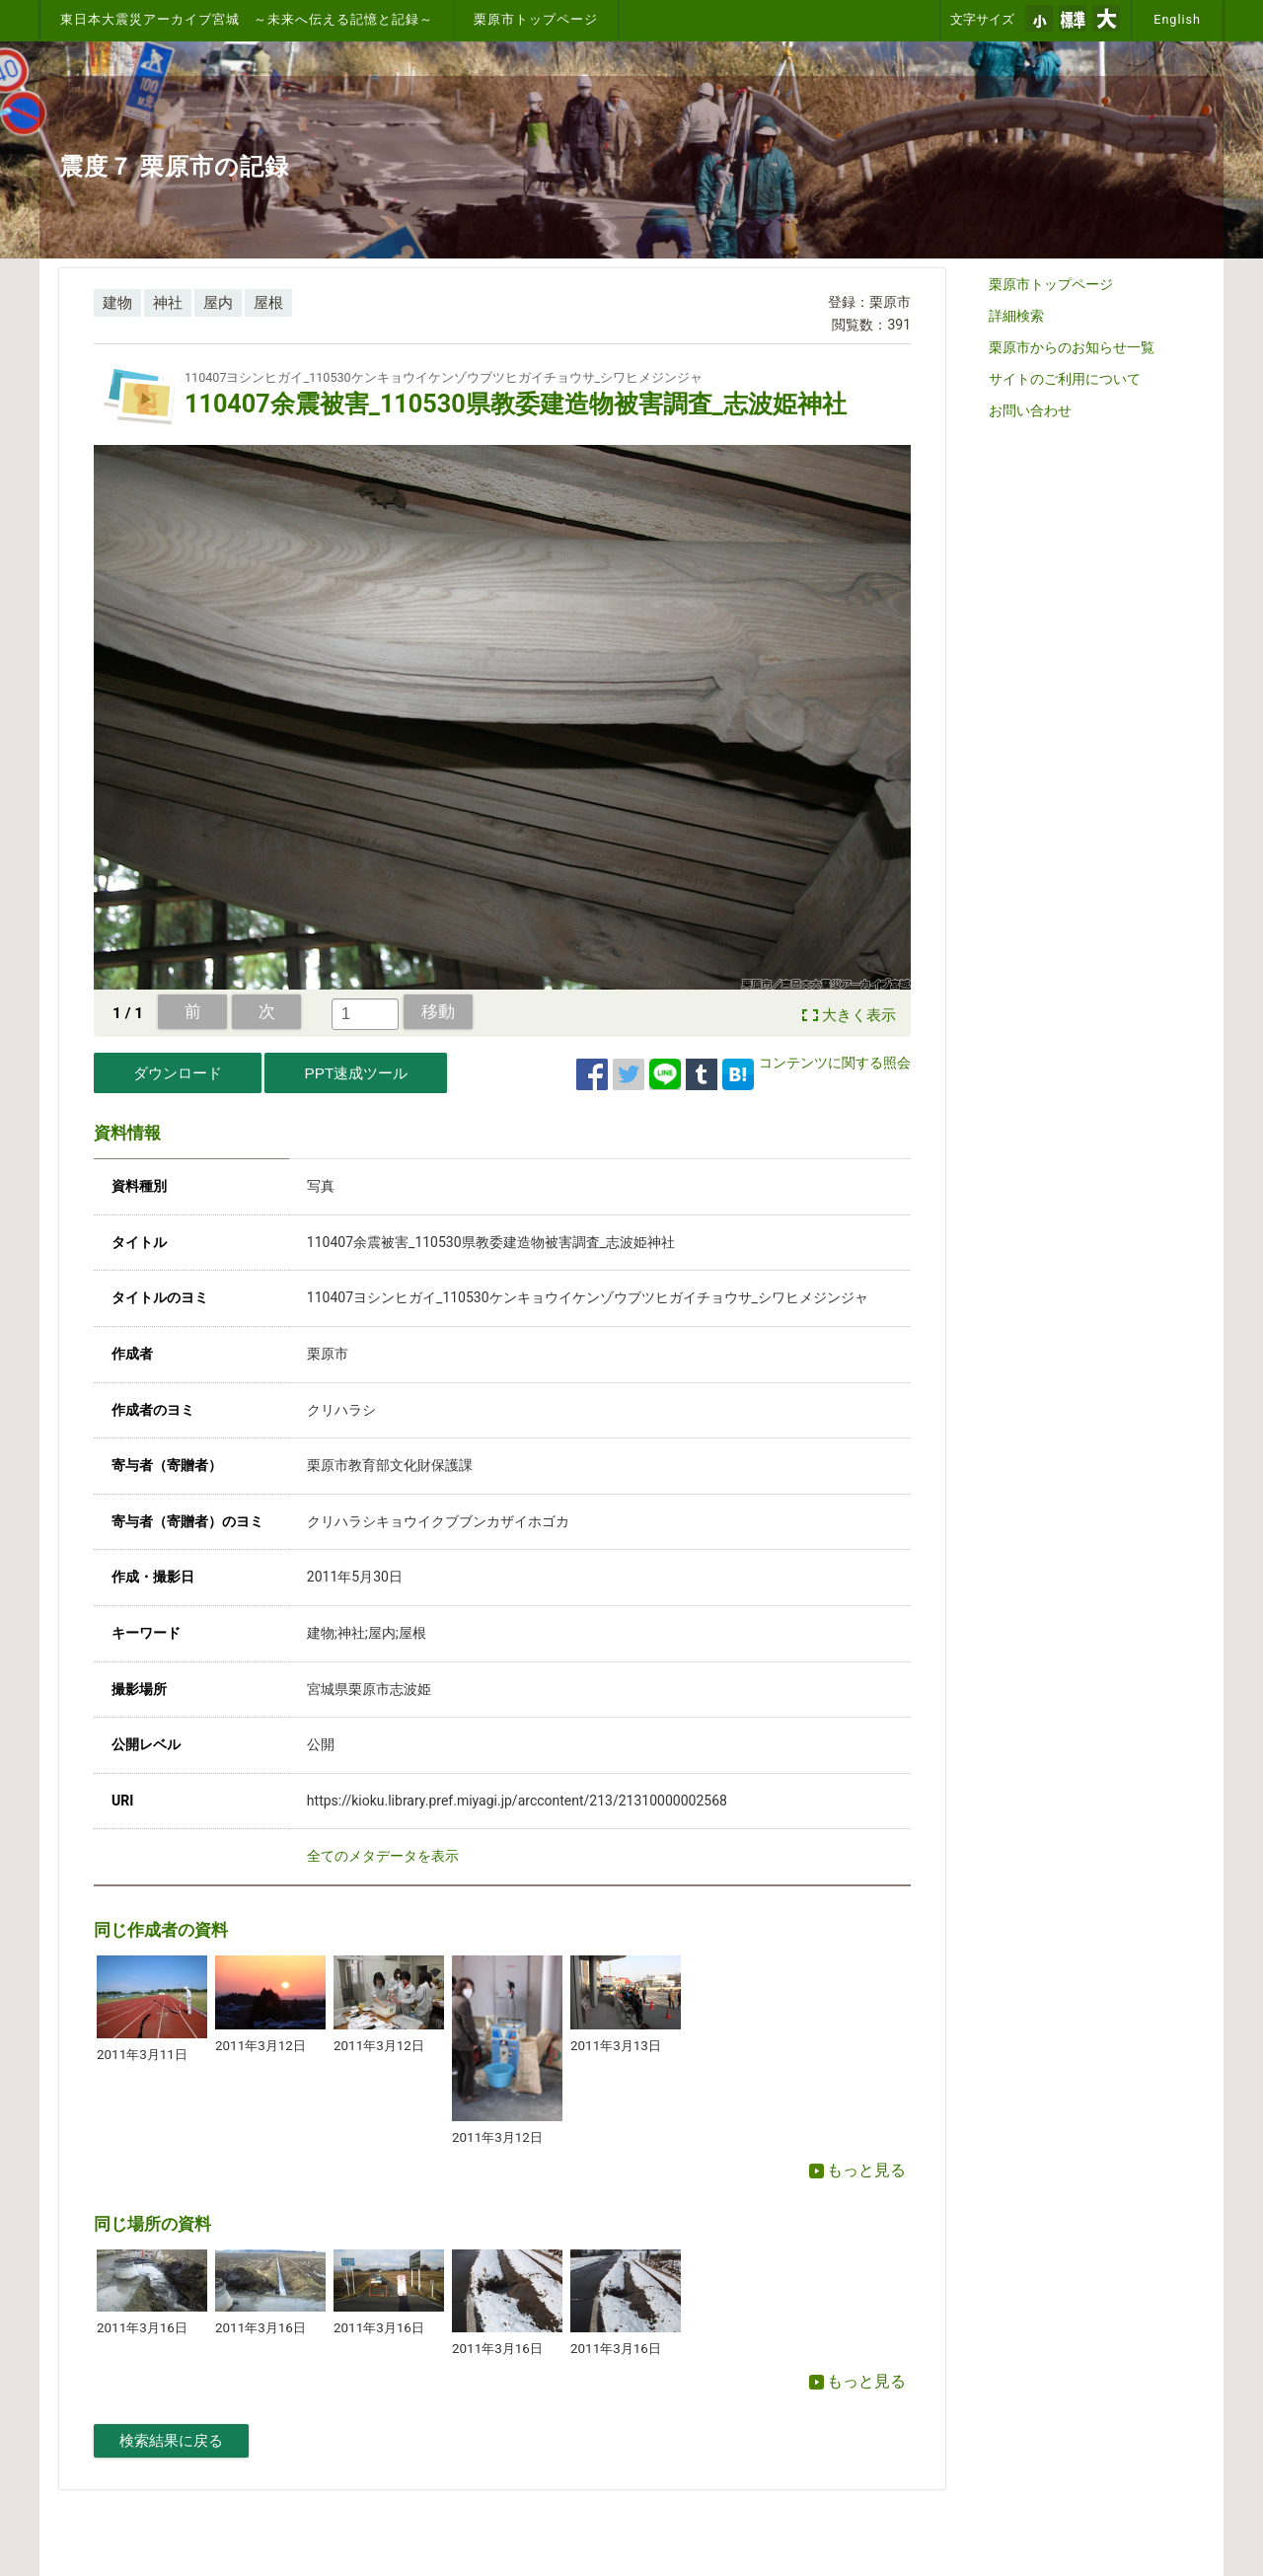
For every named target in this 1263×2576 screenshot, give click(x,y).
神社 (168, 303)
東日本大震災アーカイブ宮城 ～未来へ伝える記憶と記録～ (246, 19)
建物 (117, 303)
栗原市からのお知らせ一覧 (1071, 347)
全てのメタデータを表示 (383, 1856)
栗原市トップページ (536, 19)
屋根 (268, 303)
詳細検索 (1016, 316)
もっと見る (857, 2170)
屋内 (218, 303)
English (1177, 19)
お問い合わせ (1030, 410)
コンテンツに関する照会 (835, 1062)
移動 (438, 1011)
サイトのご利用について (1065, 379)
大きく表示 (859, 1015)
